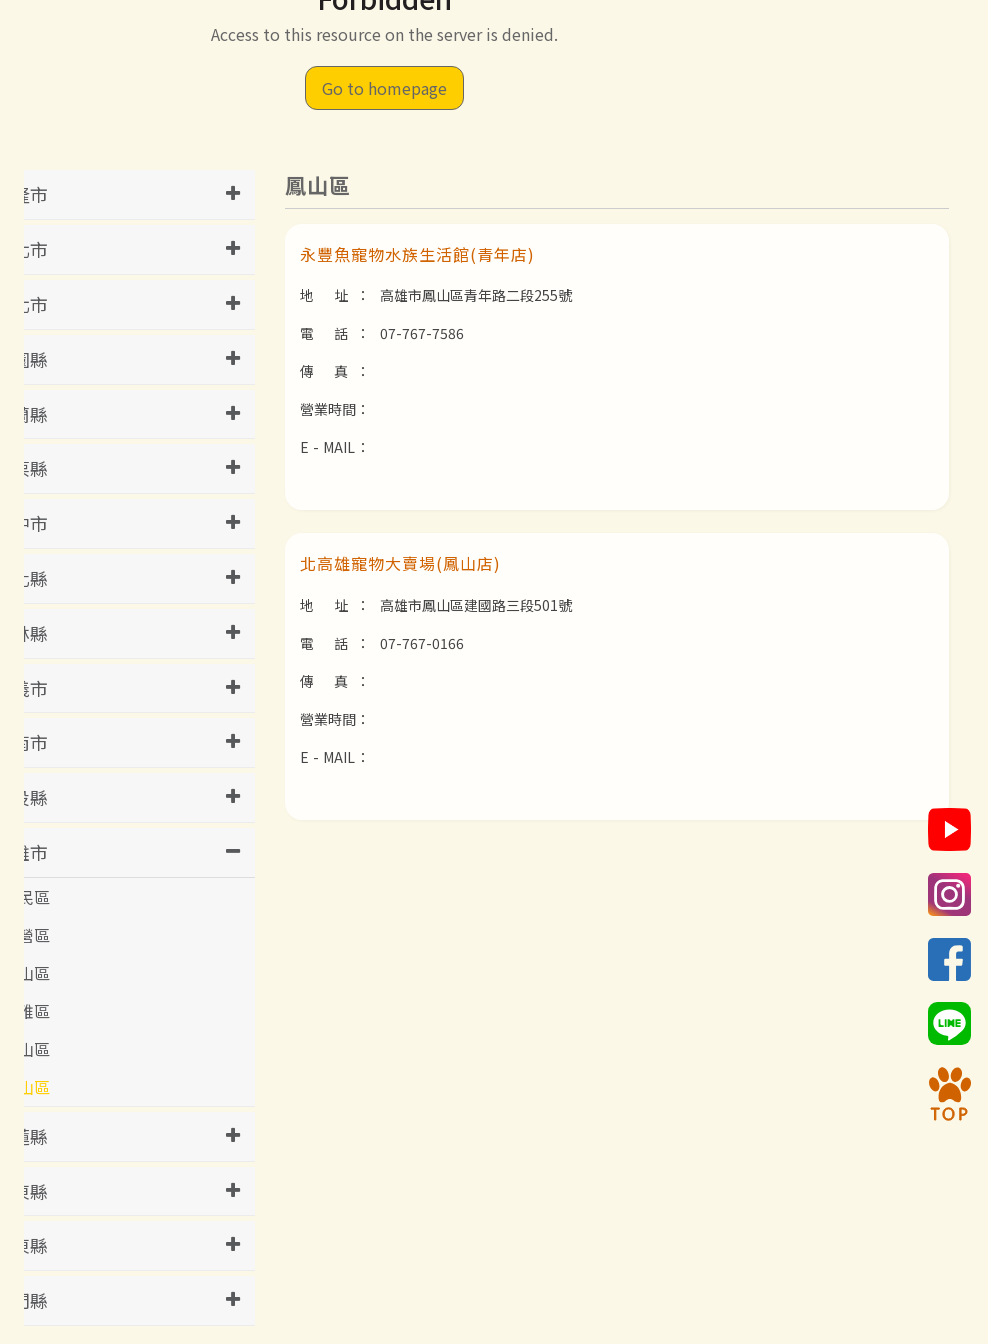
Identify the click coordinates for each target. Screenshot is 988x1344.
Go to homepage (384, 88)
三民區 (26, 897)
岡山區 (26, 973)
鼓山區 (26, 1049)
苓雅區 (26, 1011)
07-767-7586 (422, 333)
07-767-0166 (422, 643)
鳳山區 (26, 1087)
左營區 (26, 935)
